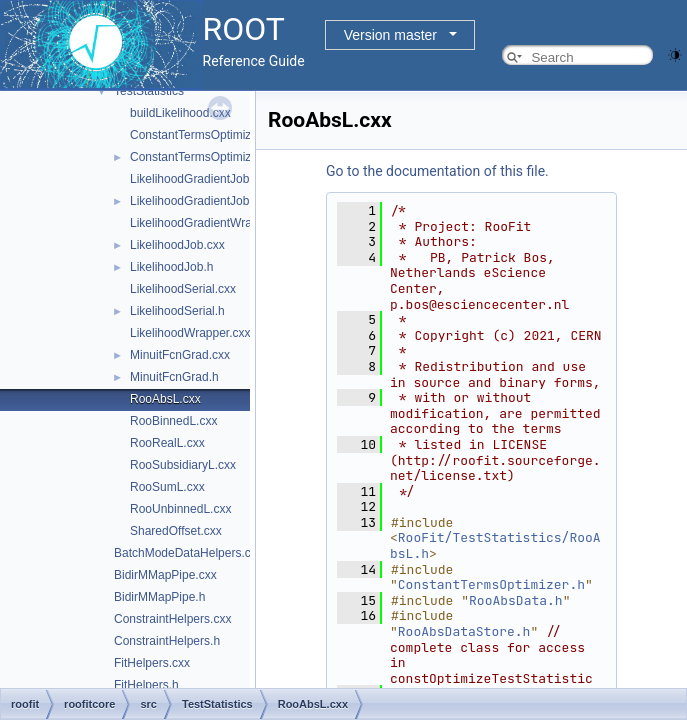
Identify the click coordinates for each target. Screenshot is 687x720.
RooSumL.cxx (167, 487)
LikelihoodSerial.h (177, 311)
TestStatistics (149, 91)
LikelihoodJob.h (171, 267)
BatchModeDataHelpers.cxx (188, 553)
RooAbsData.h (516, 600)
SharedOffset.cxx (176, 531)
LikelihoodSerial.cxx (183, 289)
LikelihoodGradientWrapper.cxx (213, 223)
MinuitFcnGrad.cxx (180, 355)
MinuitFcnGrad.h (174, 377)
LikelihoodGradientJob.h (194, 201)
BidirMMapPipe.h (159, 597)
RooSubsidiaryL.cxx (183, 465)
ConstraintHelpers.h (167, 641)
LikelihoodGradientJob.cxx (200, 179)
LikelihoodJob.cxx (177, 245)
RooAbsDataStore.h (464, 631)
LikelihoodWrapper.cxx (190, 333)
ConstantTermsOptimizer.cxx (206, 135)
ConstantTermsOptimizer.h (200, 157)
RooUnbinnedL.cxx (180, 509)
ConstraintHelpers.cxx (172, 619)
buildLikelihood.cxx (180, 113)
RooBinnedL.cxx (173, 421)
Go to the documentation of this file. (437, 171)
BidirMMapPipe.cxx (165, 575)
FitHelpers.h (146, 685)
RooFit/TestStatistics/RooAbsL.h (495, 545)
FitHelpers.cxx (152, 663)
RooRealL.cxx (167, 443)
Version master (390, 35)
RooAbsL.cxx (165, 399)
